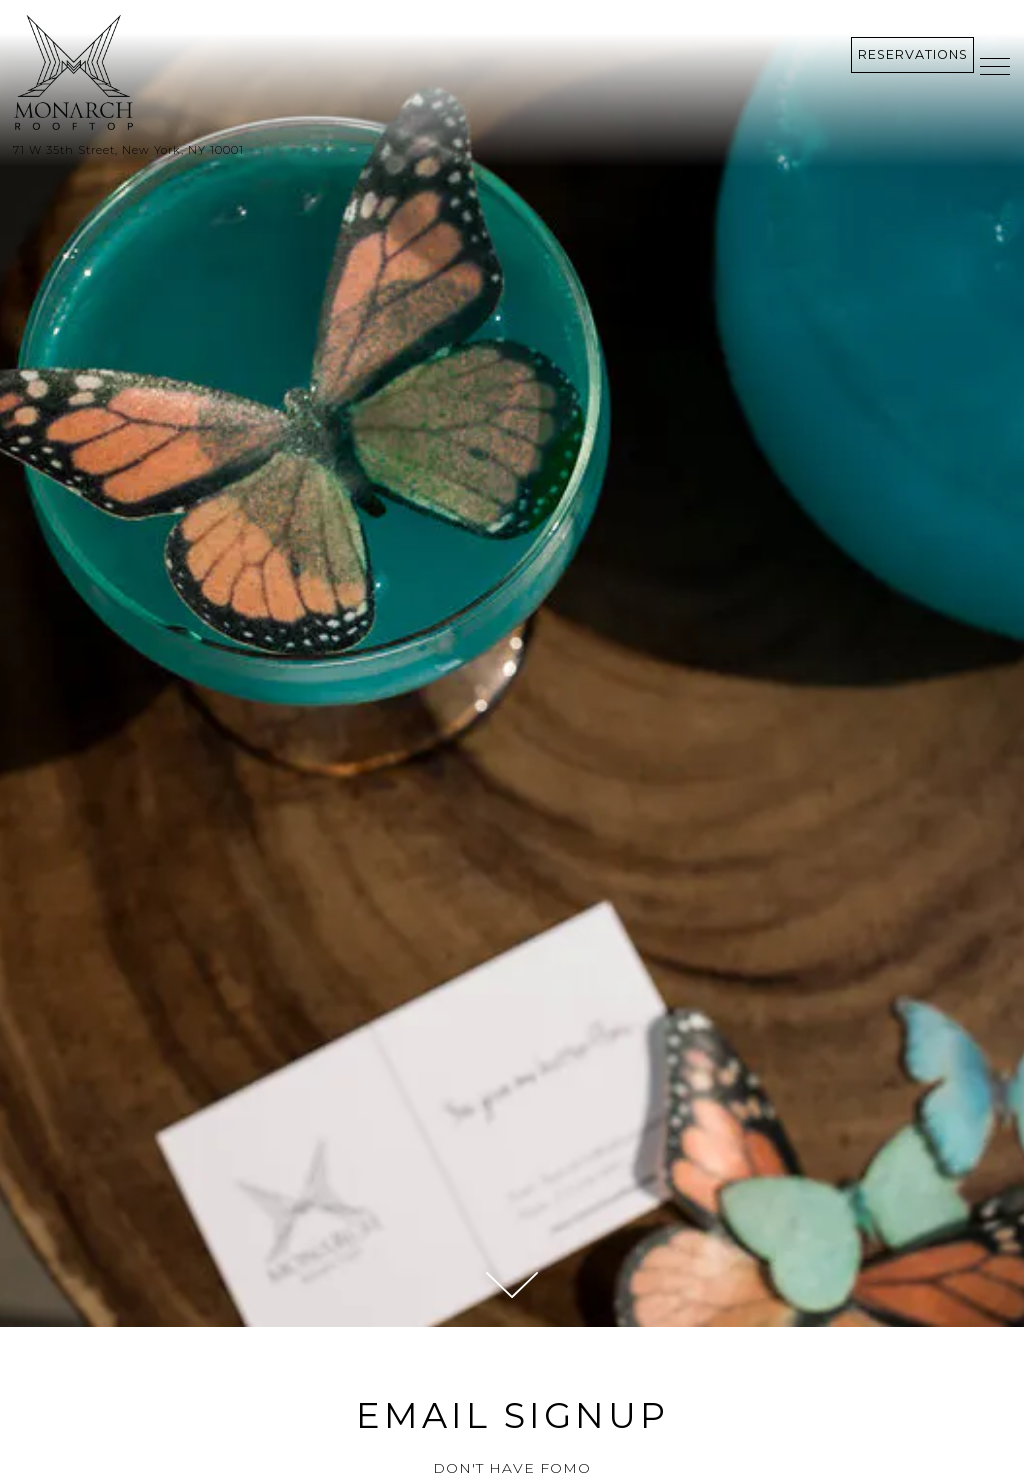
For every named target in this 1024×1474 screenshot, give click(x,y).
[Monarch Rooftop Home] (188, 73)
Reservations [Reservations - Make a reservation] (913, 54)
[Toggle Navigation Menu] (995, 66)
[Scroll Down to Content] (512, 1285)
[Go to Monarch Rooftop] (512, 150)
